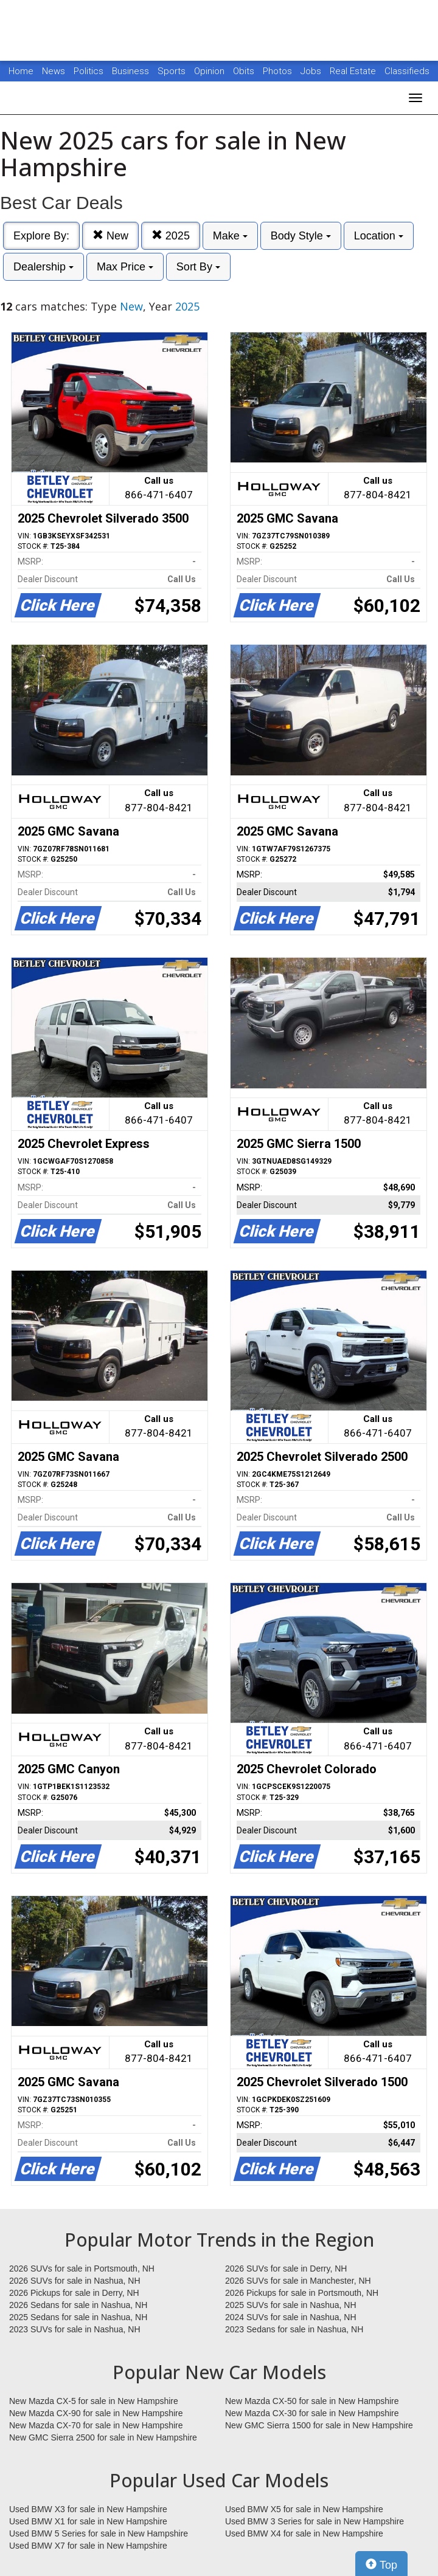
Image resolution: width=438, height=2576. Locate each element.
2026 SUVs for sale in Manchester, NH (298, 2281)
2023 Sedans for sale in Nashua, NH (294, 2329)
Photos (278, 71)
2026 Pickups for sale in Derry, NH (74, 2293)
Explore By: (41, 236)
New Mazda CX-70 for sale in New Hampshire (96, 2425)
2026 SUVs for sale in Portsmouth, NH (82, 2268)
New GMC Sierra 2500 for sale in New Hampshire (103, 2437)
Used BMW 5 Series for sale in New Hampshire (98, 2533)
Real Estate (354, 71)
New (110, 235)
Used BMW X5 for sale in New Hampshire (304, 2509)
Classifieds (406, 71)
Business (131, 71)
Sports (173, 71)
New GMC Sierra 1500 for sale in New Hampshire (319, 2425)
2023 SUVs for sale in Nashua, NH (75, 2329)
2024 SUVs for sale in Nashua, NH (290, 2317)
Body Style (301, 236)
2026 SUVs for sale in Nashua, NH (75, 2281)
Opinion (210, 71)
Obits (245, 71)
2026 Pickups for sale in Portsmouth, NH (301, 2293)
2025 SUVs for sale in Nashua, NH (290, 2305)
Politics (88, 71)
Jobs (312, 71)
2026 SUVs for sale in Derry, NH (286, 2268)
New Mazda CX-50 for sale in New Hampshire (312, 2401)
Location (378, 236)
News (53, 71)
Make (230, 236)
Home (21, 71)
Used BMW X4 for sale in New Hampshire (304, 2533)
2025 (170, 235)
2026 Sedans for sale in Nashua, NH (78, 2305)
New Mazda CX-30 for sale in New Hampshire (312, 2413)
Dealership (43, 267)
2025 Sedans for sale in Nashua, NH (78, 2317)
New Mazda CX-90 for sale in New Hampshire (96, 2413)
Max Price (125, 267)
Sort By (198, 267)
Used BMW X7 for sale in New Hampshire (88, 2545)
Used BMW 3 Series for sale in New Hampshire (314, 2521)
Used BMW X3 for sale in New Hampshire (88, 2509)
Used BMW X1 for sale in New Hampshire (88, 2521)
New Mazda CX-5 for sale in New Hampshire (93, 2401)
